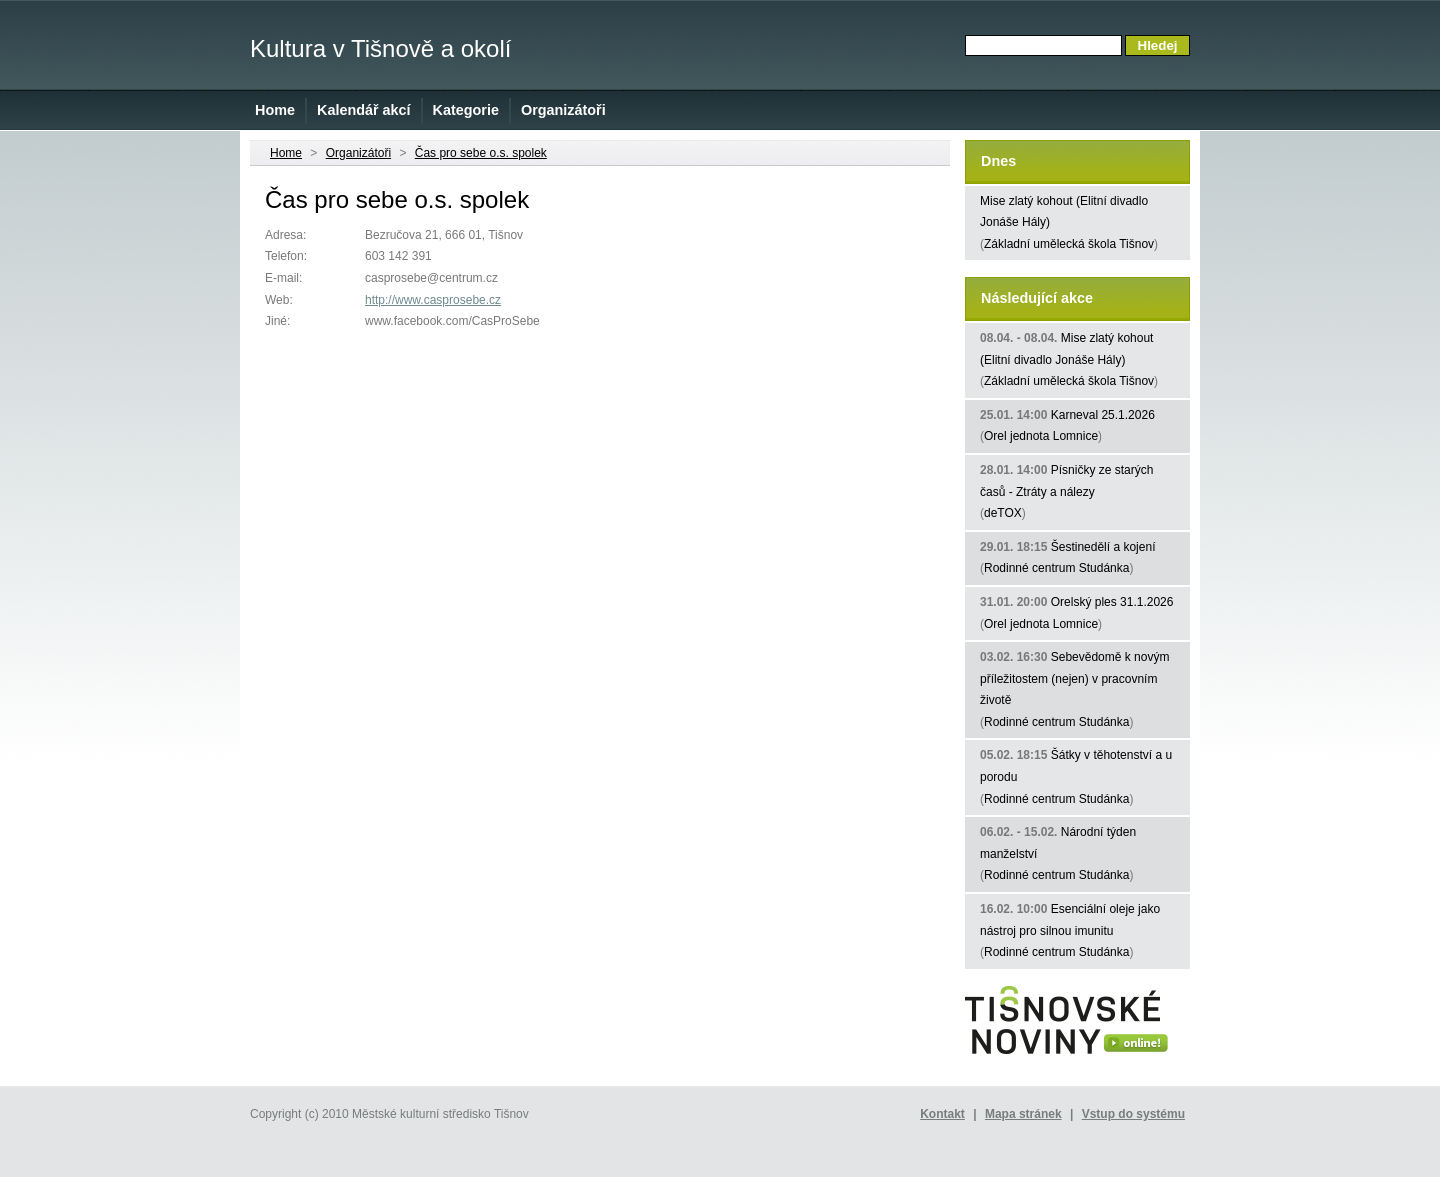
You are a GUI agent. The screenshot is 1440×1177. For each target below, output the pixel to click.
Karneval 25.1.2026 (1103, 415)
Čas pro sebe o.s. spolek (481, 153)
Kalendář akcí (364, 110)
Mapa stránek (1023, 1114)
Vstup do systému (1133, 1114)
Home (275, 110)
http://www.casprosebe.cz (433, 300)
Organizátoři (563, 110)
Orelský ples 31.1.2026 (1112, 602)
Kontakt (942, 1114)
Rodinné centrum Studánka (1056, 568)
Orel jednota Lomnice (1041, 436)
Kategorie (466, 110)
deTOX (1003, 513)
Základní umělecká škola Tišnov (1069, 244)
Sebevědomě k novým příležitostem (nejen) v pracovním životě (1074, 678)
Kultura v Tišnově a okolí (380, 48)
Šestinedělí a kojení (1103, 547)
